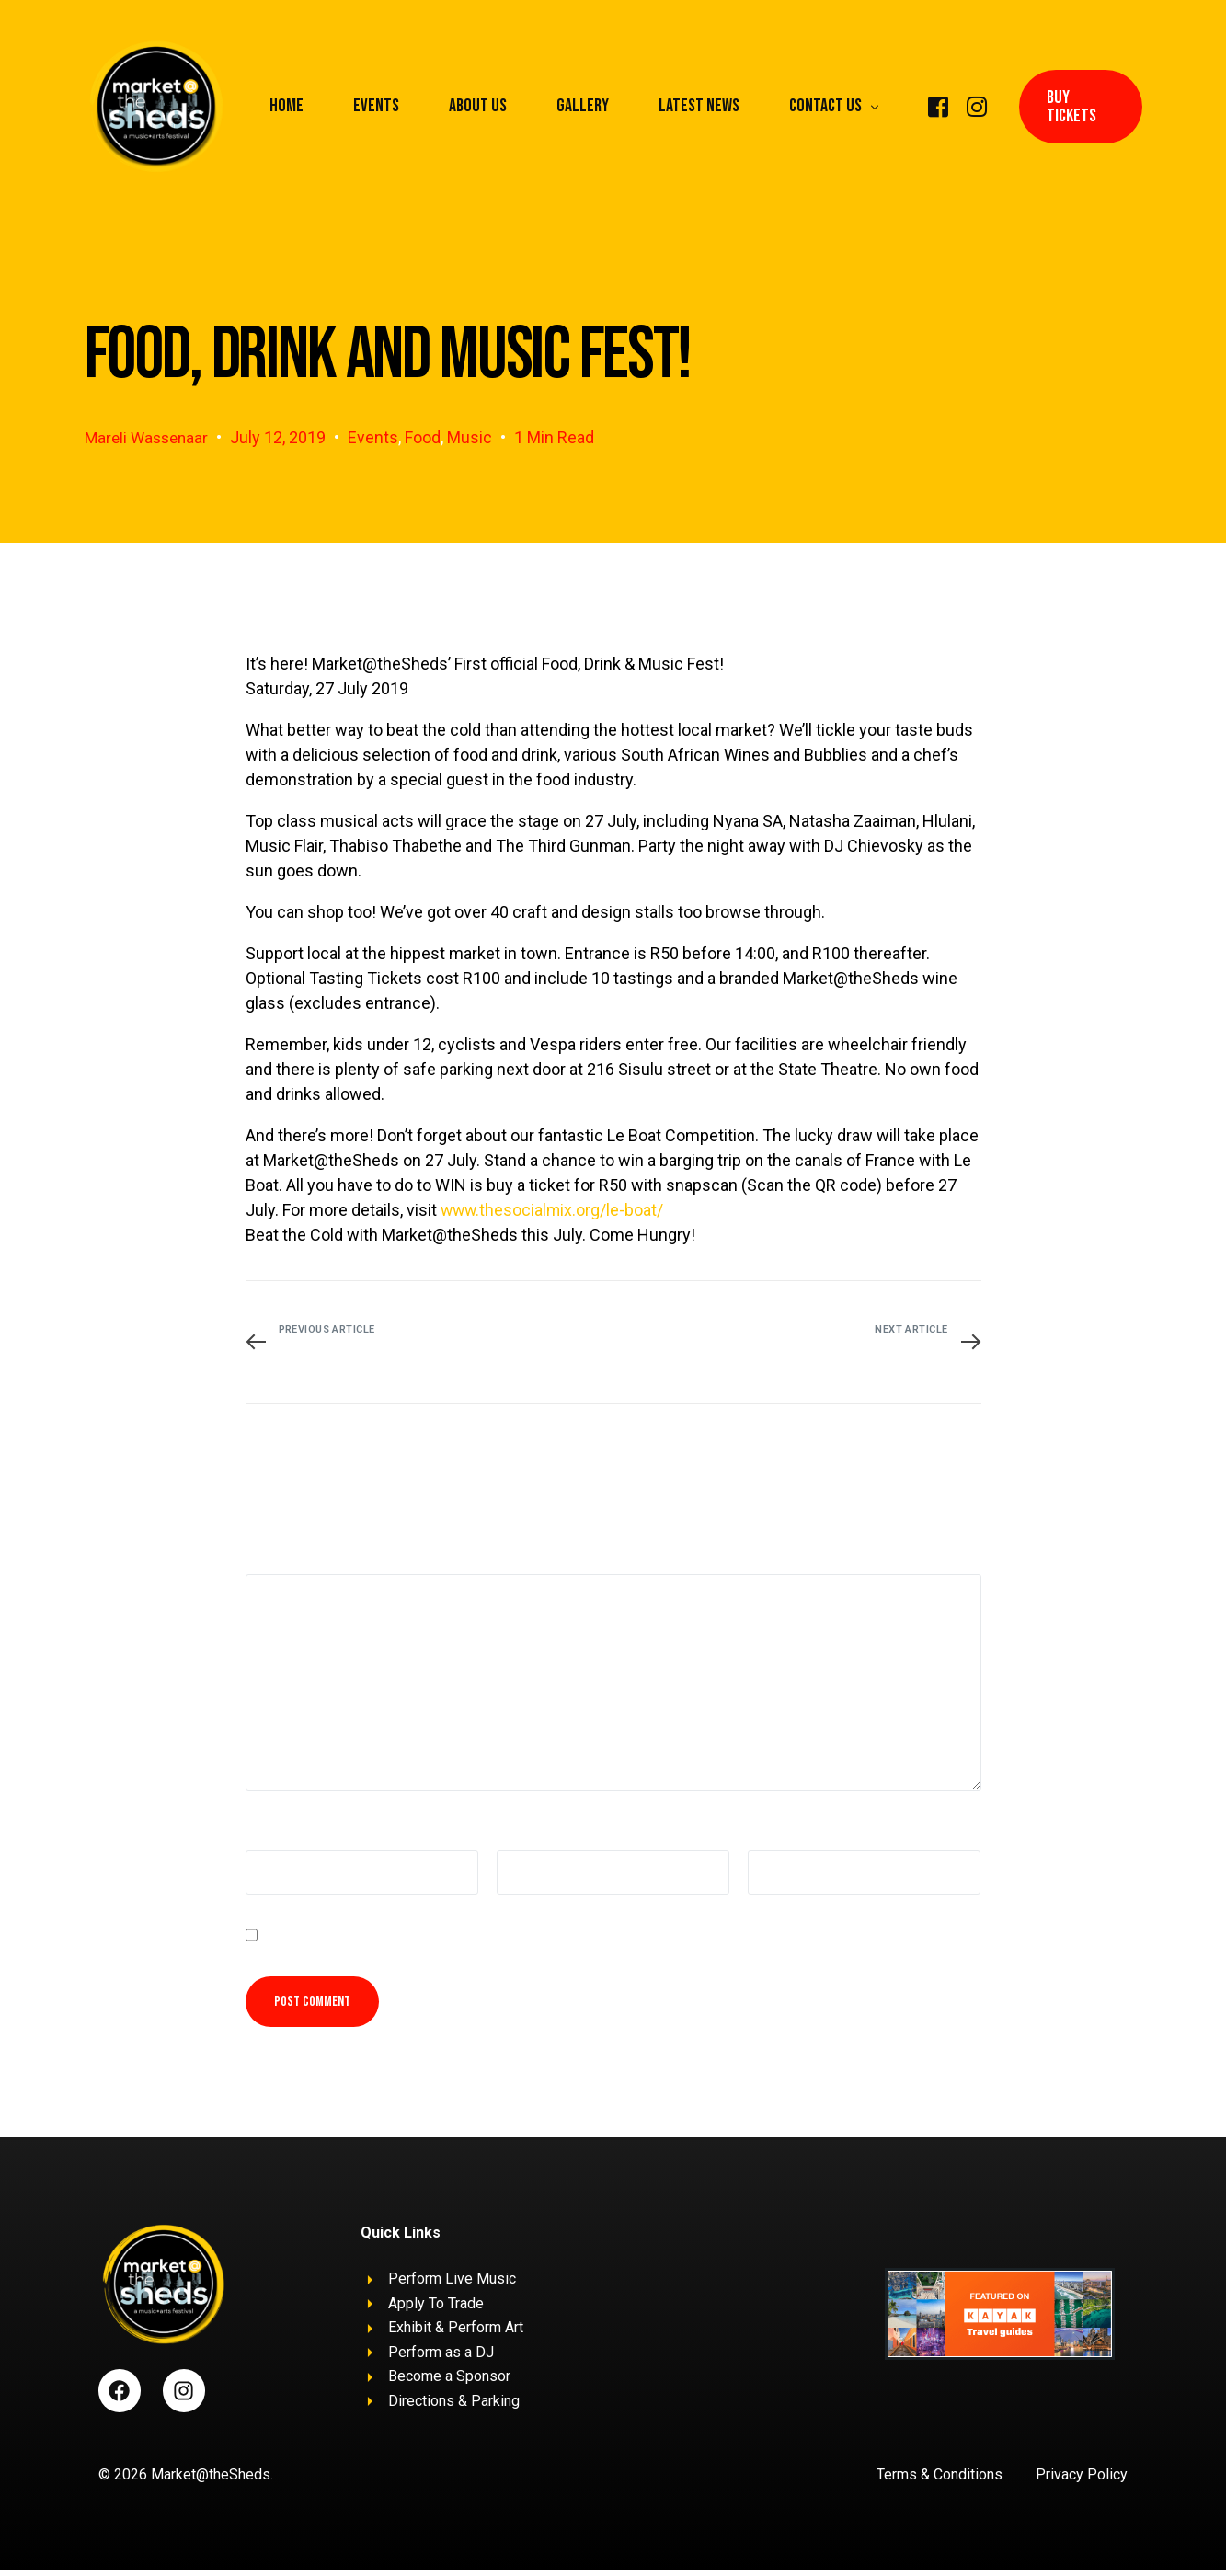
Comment (280, 1555)
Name (269, 1833)
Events (379, 437)
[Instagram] (976, 105)
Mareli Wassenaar (149, 437)
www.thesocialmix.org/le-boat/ (554, 1209)
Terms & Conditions (940, 2481)
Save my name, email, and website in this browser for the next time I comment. (504, 1938)
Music (475, 437)
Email (518, 1833)
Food (429, 437)
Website (772, 1833)
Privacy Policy (1082, 2481)
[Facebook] (938, 105)
